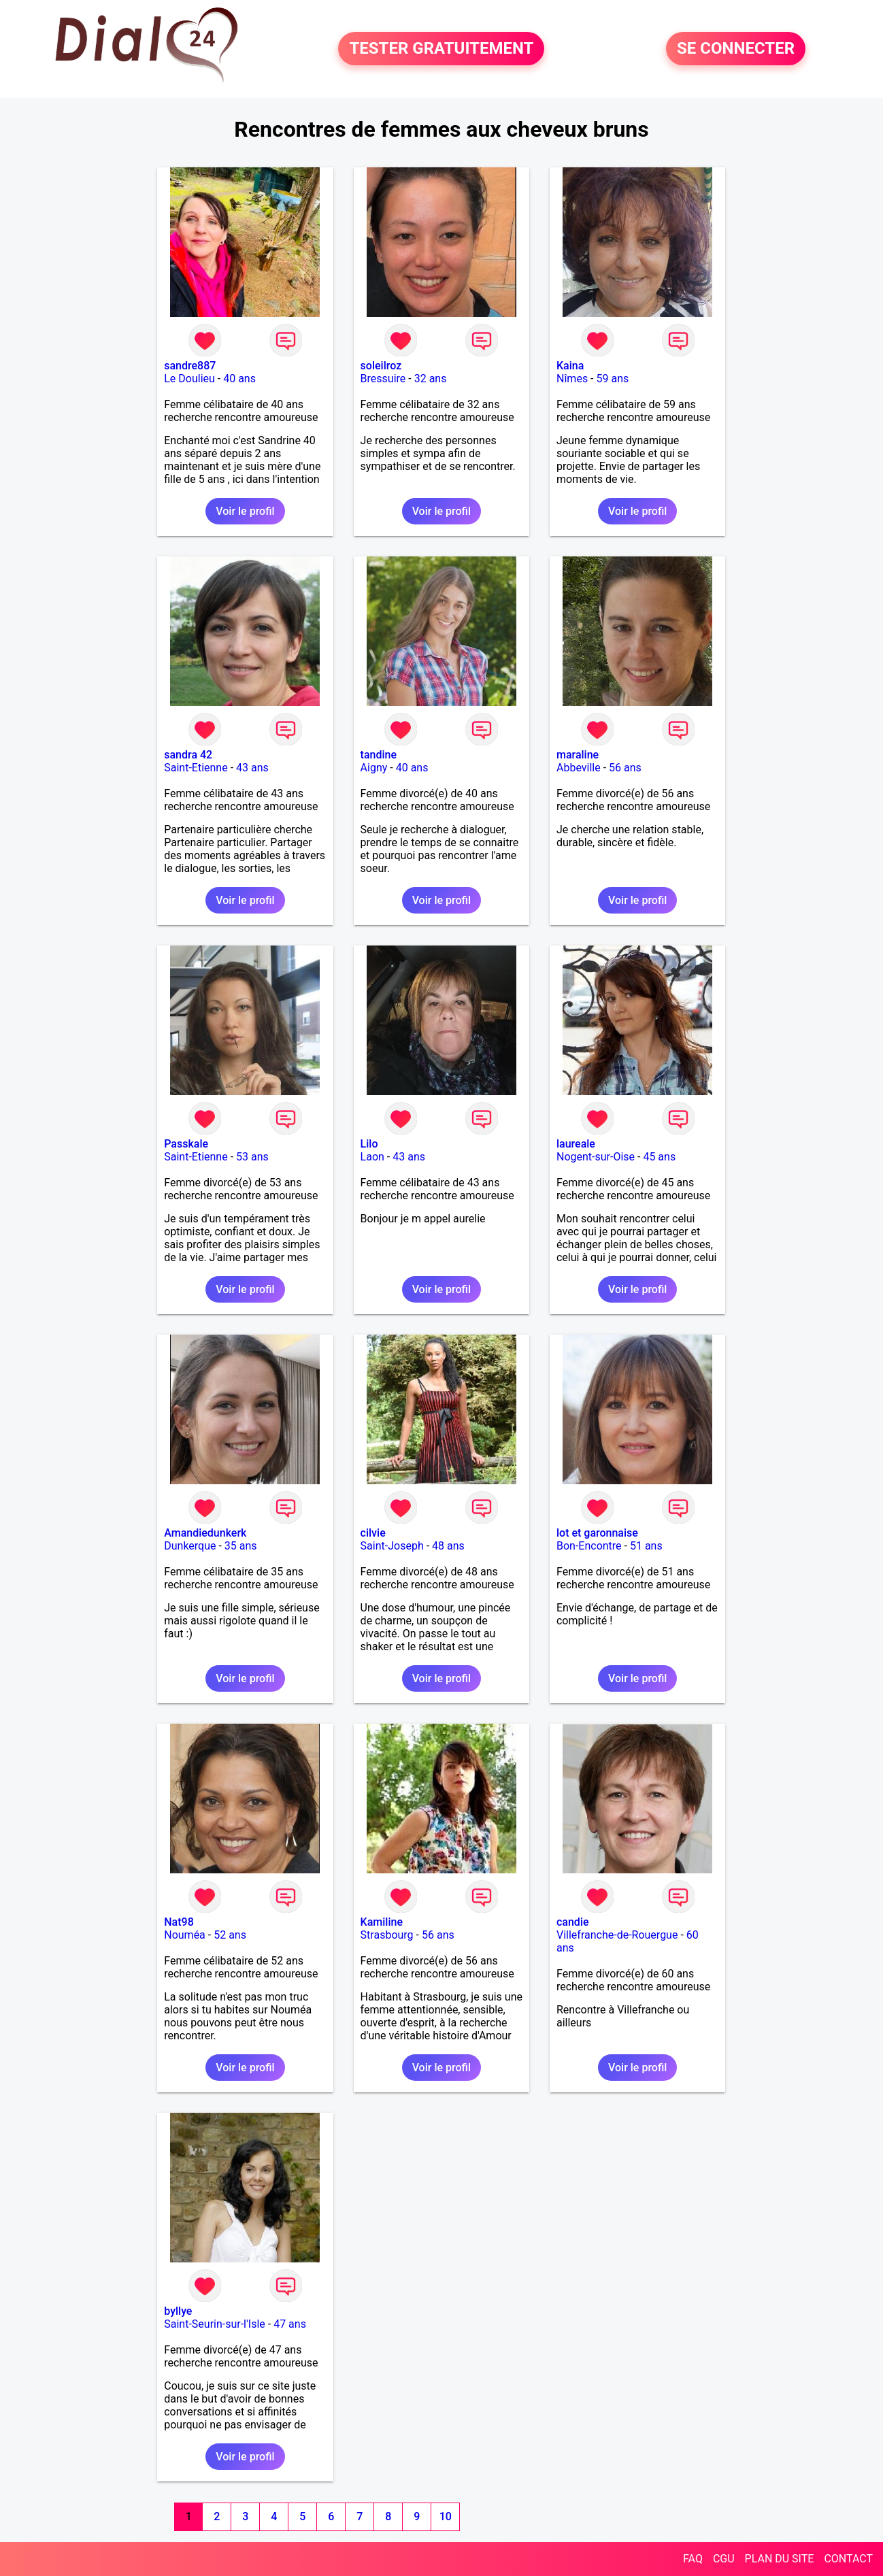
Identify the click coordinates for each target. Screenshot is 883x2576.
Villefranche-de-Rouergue (617, 1934)
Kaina (570, 365)
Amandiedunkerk (205, 1532)
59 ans (613, 378)
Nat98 (179, 1922)
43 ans (252, 767)
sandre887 (190, 365)
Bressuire (383, 378)
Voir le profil (245, 511)
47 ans (289, 2324)
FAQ (693, 2558)
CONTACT (848, 2558)
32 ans (430, 378)
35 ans (240, 1545)
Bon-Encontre (589, 1545)
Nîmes (572, 378)
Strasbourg (387, 1934)
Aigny (374, 767)
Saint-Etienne (195, 767)
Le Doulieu (189, 378)
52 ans (230, 1934)
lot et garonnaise (597, 1532)
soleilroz (381, 365)
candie (572, 1922)
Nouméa (184, 1934)
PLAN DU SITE (779, 2558)
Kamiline (382, 1922)
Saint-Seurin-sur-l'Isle (214, 2324)
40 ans (239, 378)
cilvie (373, 1532)
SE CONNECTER (736, 48)
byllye (178, 2311)
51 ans (646, 1545)
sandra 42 (188, 754)
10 (445, 2516)
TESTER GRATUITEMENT (441, 48)
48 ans (448, 1545)
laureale (575, 1143)
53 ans (252, 1156)
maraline (577, 754)
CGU (724, 2558)
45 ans (659, 1156)
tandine (379, 754)
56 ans (625, 767)
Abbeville (578, 767)
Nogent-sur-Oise (595, 1156)
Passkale (186, 1143)
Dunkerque (190, 1545)
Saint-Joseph (392, 1545)
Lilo (369, 1143)
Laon (372, 1156)
